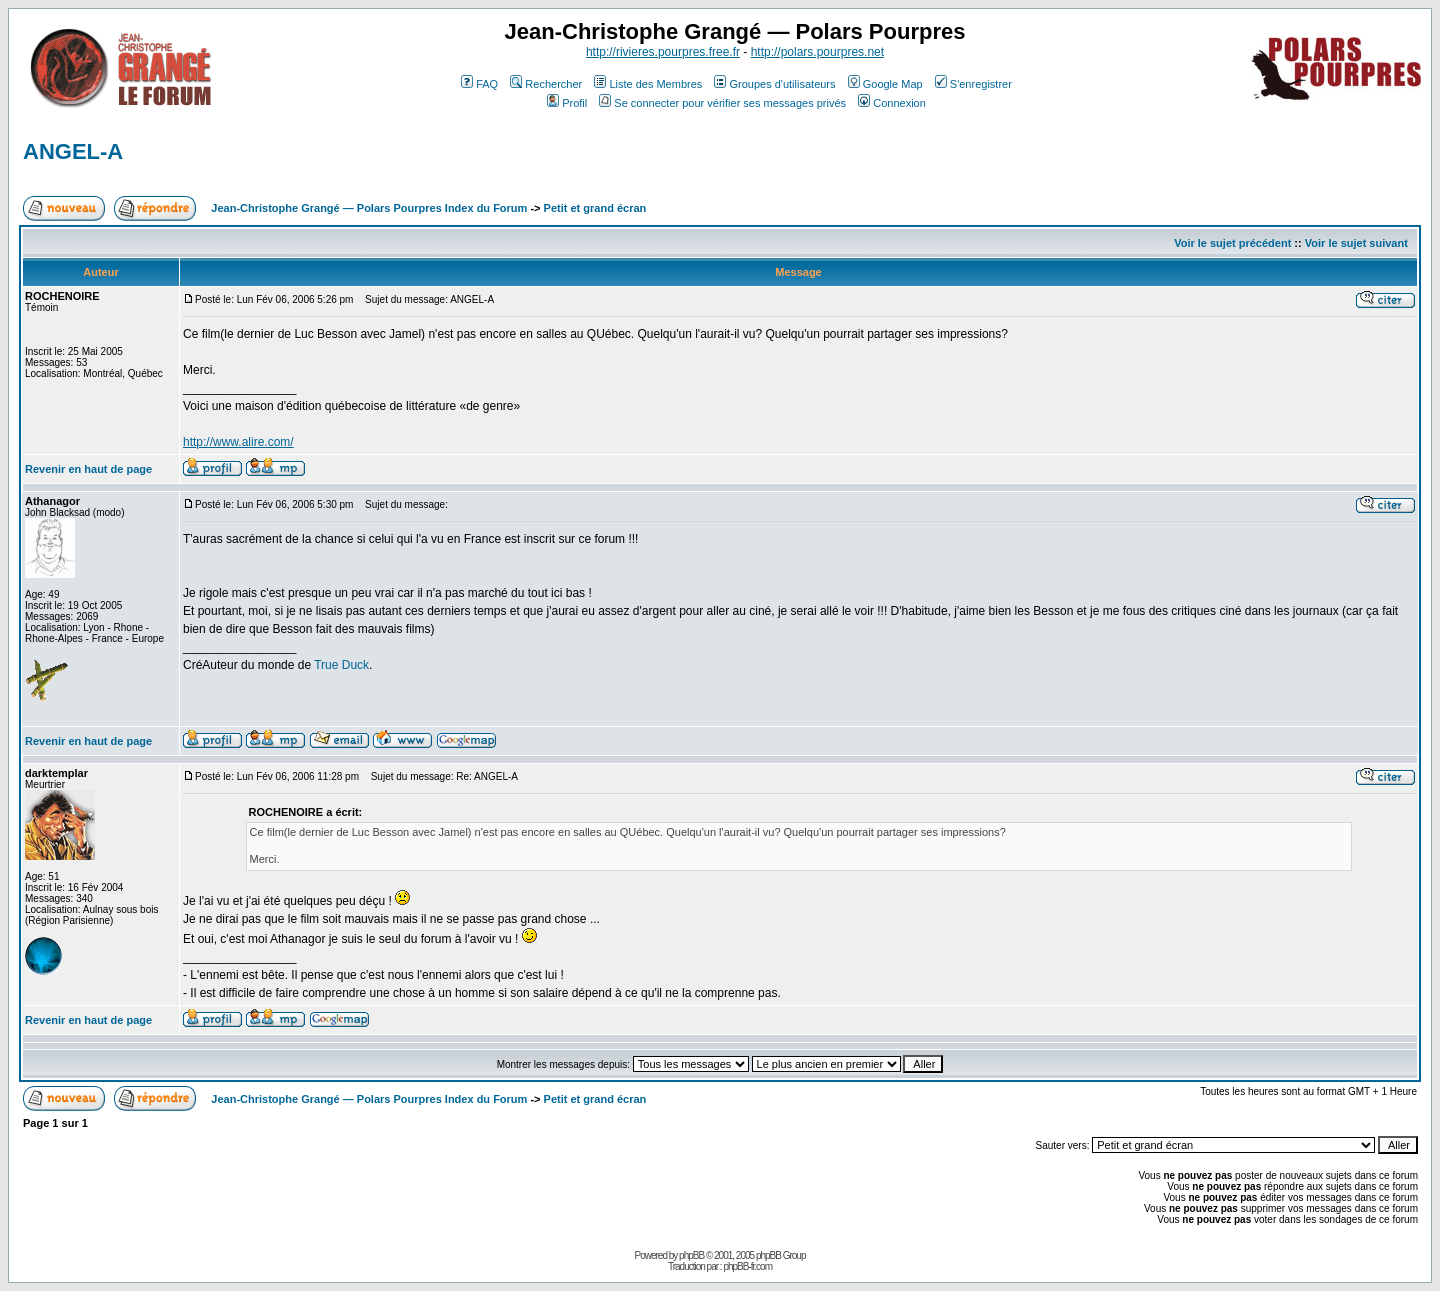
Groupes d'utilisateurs (774, 84)
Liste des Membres (648, 84)
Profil (567, 103)
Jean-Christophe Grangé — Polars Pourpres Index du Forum (369, 208)
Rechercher (546, 84)
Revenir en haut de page (88, 469)
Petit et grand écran (595, 208)
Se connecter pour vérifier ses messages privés (722, 103)
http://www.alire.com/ (238, 442)
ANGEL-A (73, 151)
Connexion (892, 103)
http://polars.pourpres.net (817, 52)
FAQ (479, 84)
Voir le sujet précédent (1232, 243)
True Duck (341, 665)
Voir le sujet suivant (1356, 243)
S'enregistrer (973, 84)
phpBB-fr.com (747, 1266)
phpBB (691, 1255)
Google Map (885, 84)
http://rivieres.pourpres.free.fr (663, 52)
